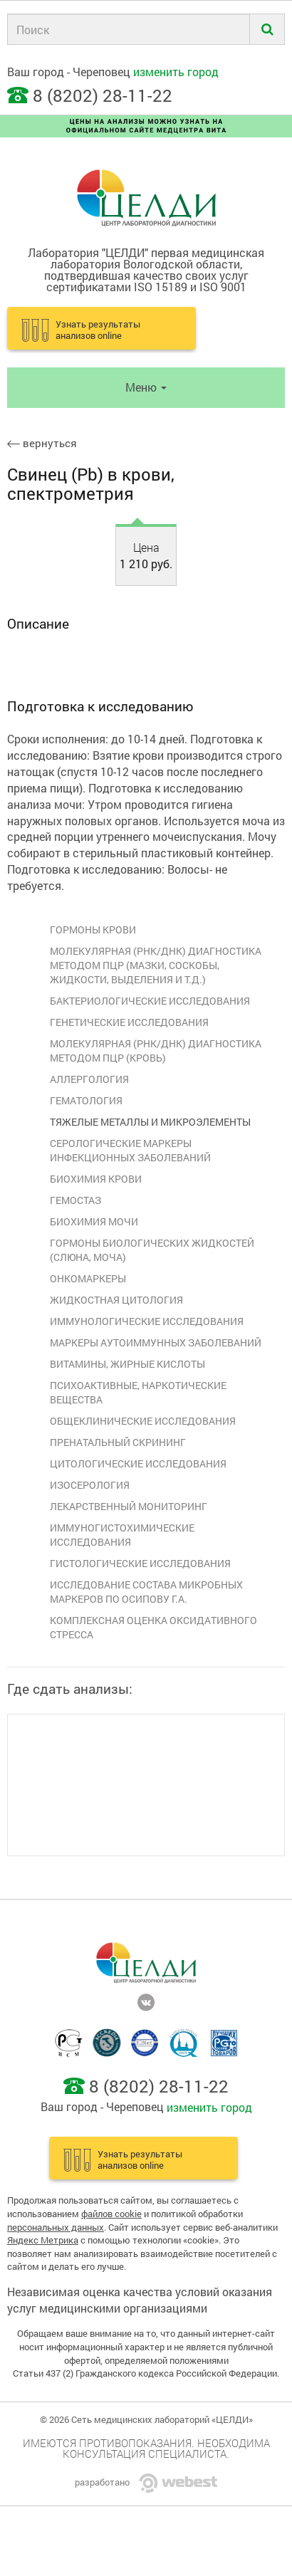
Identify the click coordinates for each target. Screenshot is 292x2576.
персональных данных (55, 2227)
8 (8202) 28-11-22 (102, 95)
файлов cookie (111, 2213)
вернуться (42, 443)
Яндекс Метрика (42, 2240)
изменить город (176, 71)
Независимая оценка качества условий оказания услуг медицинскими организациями (139, 2299)
